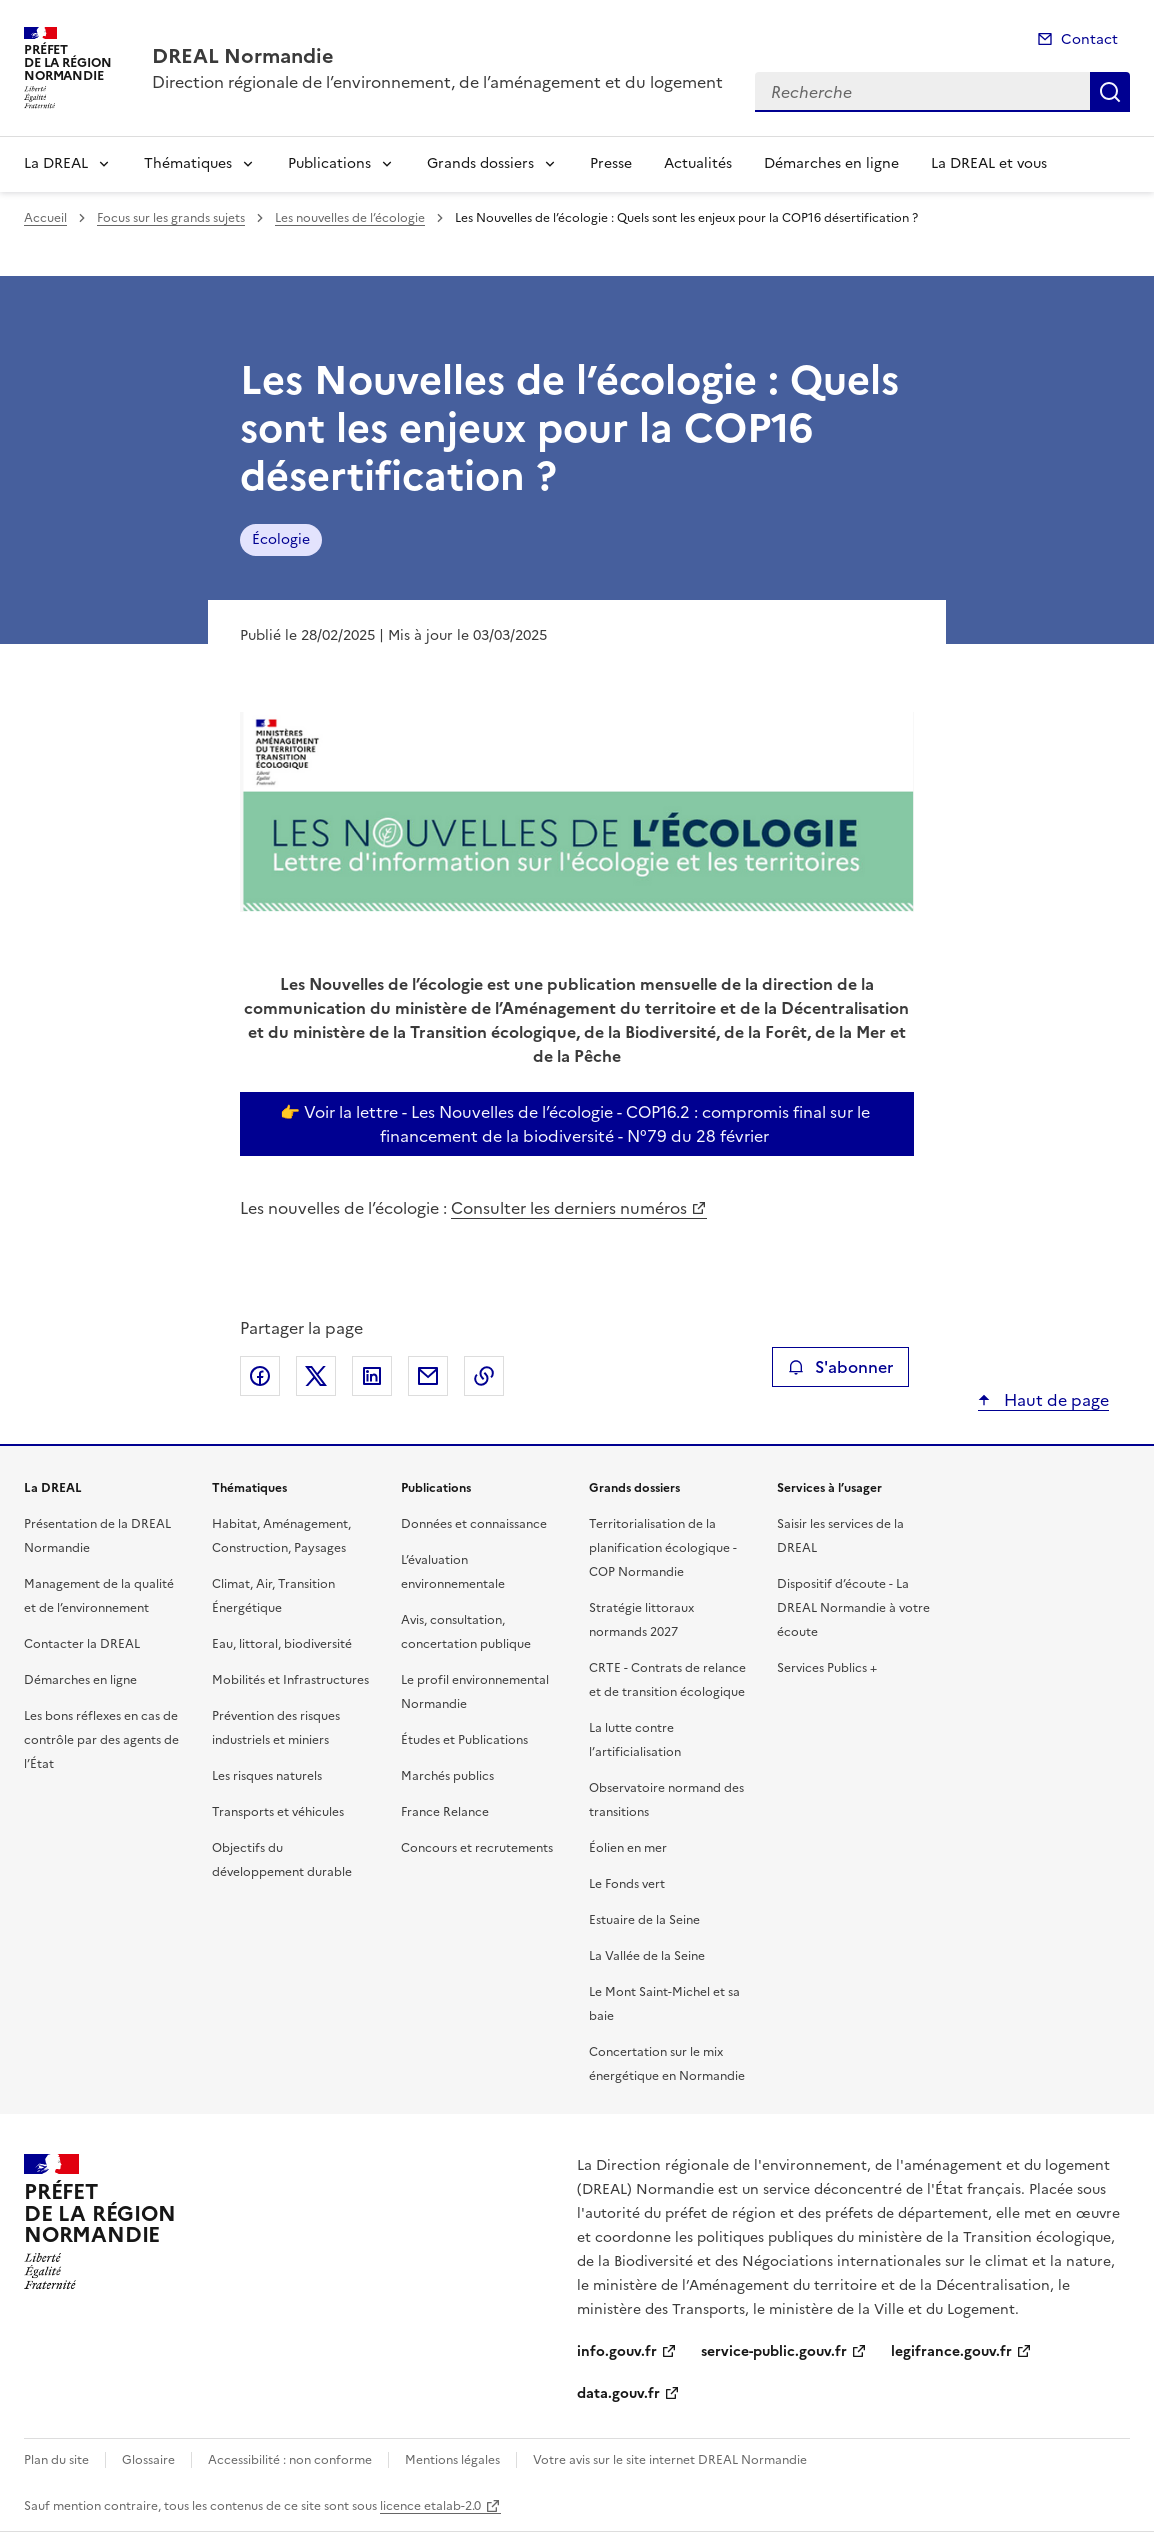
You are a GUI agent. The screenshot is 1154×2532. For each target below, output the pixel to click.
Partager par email (428, 1376)
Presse (611, 163)
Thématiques (188, 163)
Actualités (698, 163)
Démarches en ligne (831, 163)
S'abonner (840, 1367)
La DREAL (56, 163)
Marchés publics (447, 1776)
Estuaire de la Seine (644, 1920)
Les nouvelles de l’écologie (350, 218)
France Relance (445, 1812)
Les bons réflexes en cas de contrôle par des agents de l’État (101, 1740)
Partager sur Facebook (260, 1376)
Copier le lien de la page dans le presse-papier (484, 1376)
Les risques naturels (267, 1776)
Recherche (1110, 92)
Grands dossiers (480, 163)
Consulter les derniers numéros (569, 1208)
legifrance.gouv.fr (951, 2351)
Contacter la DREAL (82, 1644)
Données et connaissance (474, 1524)
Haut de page (1054, 1400)
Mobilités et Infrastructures (290, 1680)
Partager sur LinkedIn (372, 1376)
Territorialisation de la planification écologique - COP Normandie (663, 1548)
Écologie (281, 539)
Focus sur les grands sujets (171, 218)
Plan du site (56, 2460)
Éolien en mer (628, 1848)
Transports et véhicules (278, 1812)
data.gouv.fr (618, 2393)
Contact (1089, 39)
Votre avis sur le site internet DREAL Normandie (670, 2460)
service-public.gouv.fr (774, 2351)
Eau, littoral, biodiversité (282, 1644)
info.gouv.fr (617, 2351)
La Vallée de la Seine (647, 1956)
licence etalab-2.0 (430, 2506)
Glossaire (148, 2460)
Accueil (45, 218)
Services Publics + (827, 1668)
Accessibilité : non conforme (290, 2460)
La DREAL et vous (989, 163)
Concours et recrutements (477, 1848)
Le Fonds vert (627, 1884)
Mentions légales (452, 2460)
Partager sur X (316, 1376)
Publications (329, 163)
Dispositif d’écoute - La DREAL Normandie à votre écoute (853, 1608)
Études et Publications (464, 1740)
